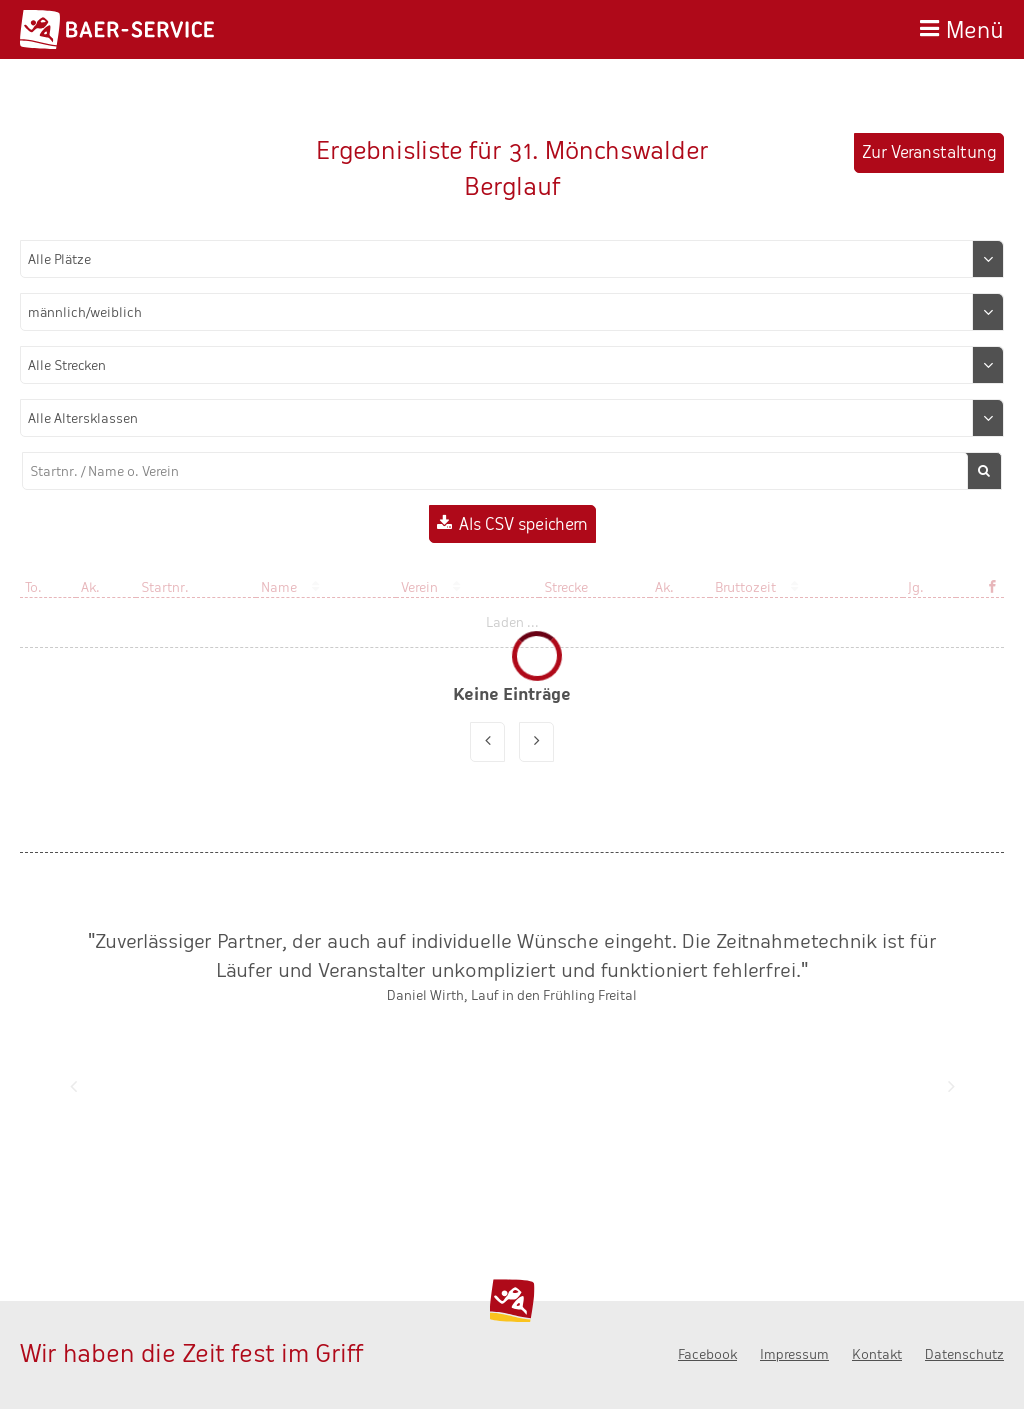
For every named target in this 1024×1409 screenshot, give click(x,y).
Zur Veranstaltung (929, 152)
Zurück (73, 1086)
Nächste (951, 1086)
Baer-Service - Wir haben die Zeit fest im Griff (117, 29)
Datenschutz (964, 1354)
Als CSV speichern (523, 524)
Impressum (794, 1354)
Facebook (707, 1354)
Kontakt (877, 1354)
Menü (975, 27)
